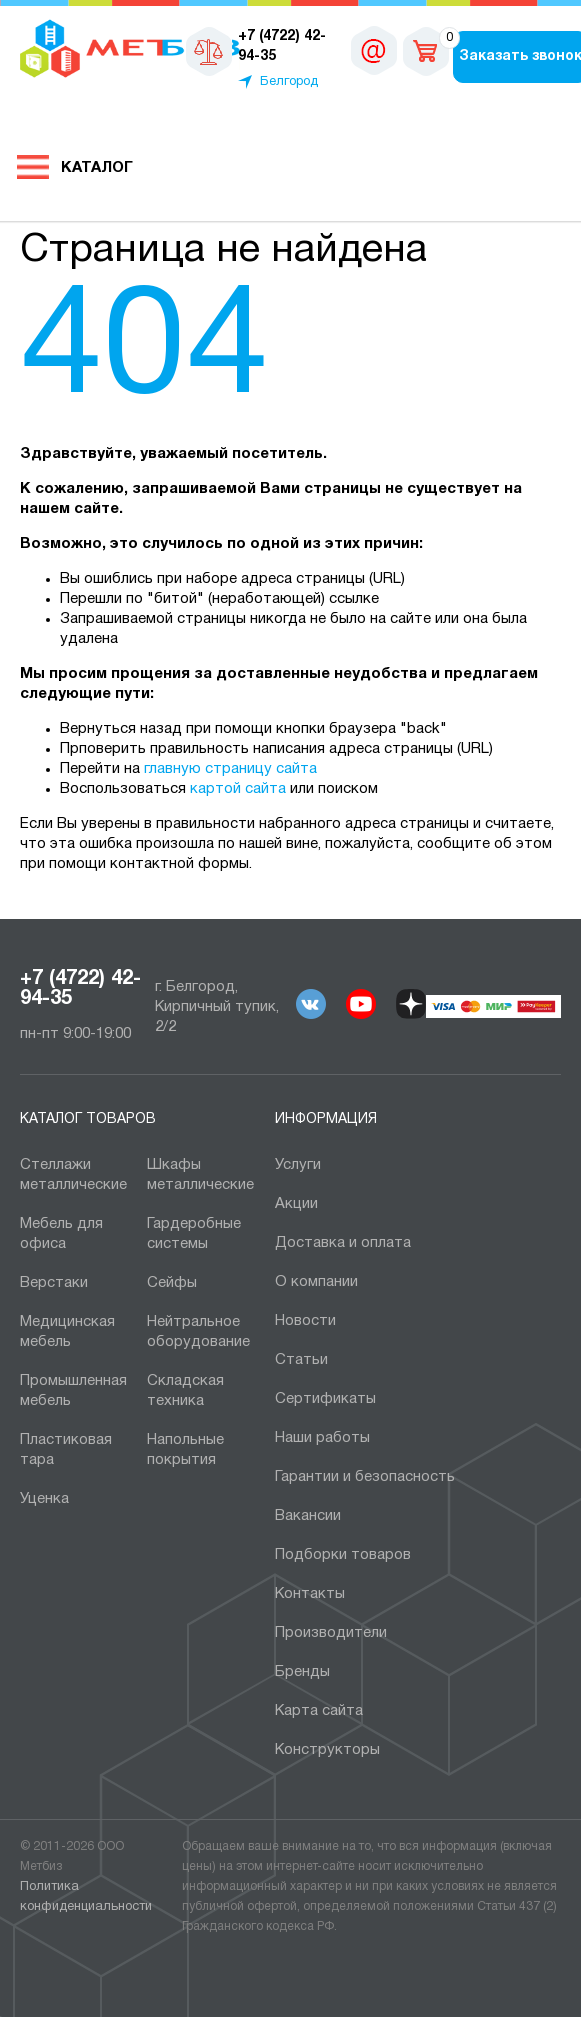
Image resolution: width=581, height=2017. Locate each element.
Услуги (298, 1165)
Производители (331, 1633)
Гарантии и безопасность (365, 1477)
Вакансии (308, 1516)
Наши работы (322, 1438)
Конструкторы (327, 1750)
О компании (316, 1282)
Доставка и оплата (343, 1243)
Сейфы (172, 1283)
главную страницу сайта (230, 769)
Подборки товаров (343, 1555)
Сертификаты (325, 1399)
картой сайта (238, 789)
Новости (305, 1321)
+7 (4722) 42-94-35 (80, 989)
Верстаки (54, 1283)
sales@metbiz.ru (374, 50)
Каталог (97, 168)
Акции (296, 1204)
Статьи (301, 1360)
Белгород (289, 82)
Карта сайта (319, 1711)
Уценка (44, 1499)
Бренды (302, 1672)
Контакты (310, 1594)
